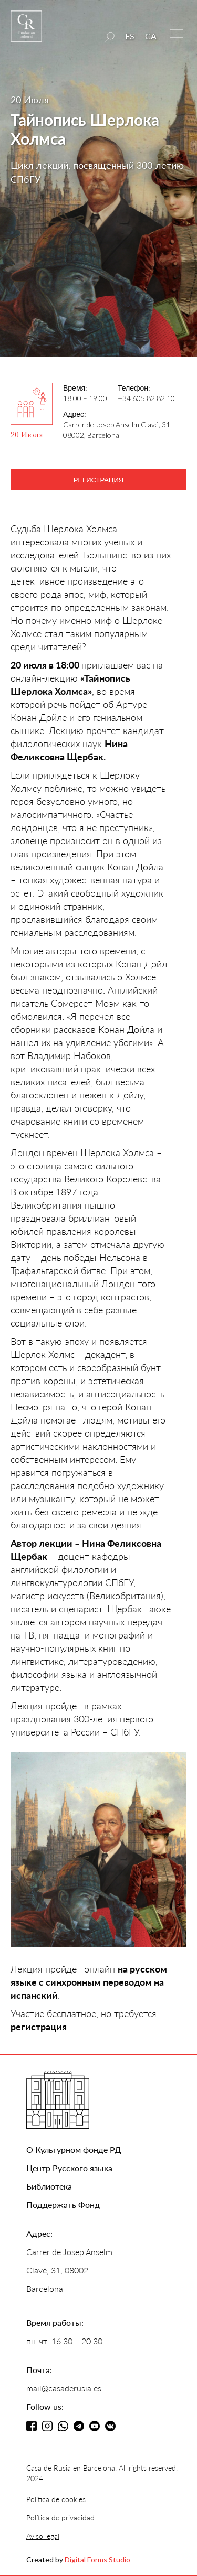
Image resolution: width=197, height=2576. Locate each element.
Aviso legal (42, 2535)
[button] (176, 32)
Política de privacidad (60, 2517)
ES (129, 36)
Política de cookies (56, 2499)
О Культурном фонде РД (73, 2149)
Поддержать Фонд (63, 2204)
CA (151, 36)
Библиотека (49, 2186)
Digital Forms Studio (97, 2559)
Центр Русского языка (69, 2168)
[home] (26, 31)
